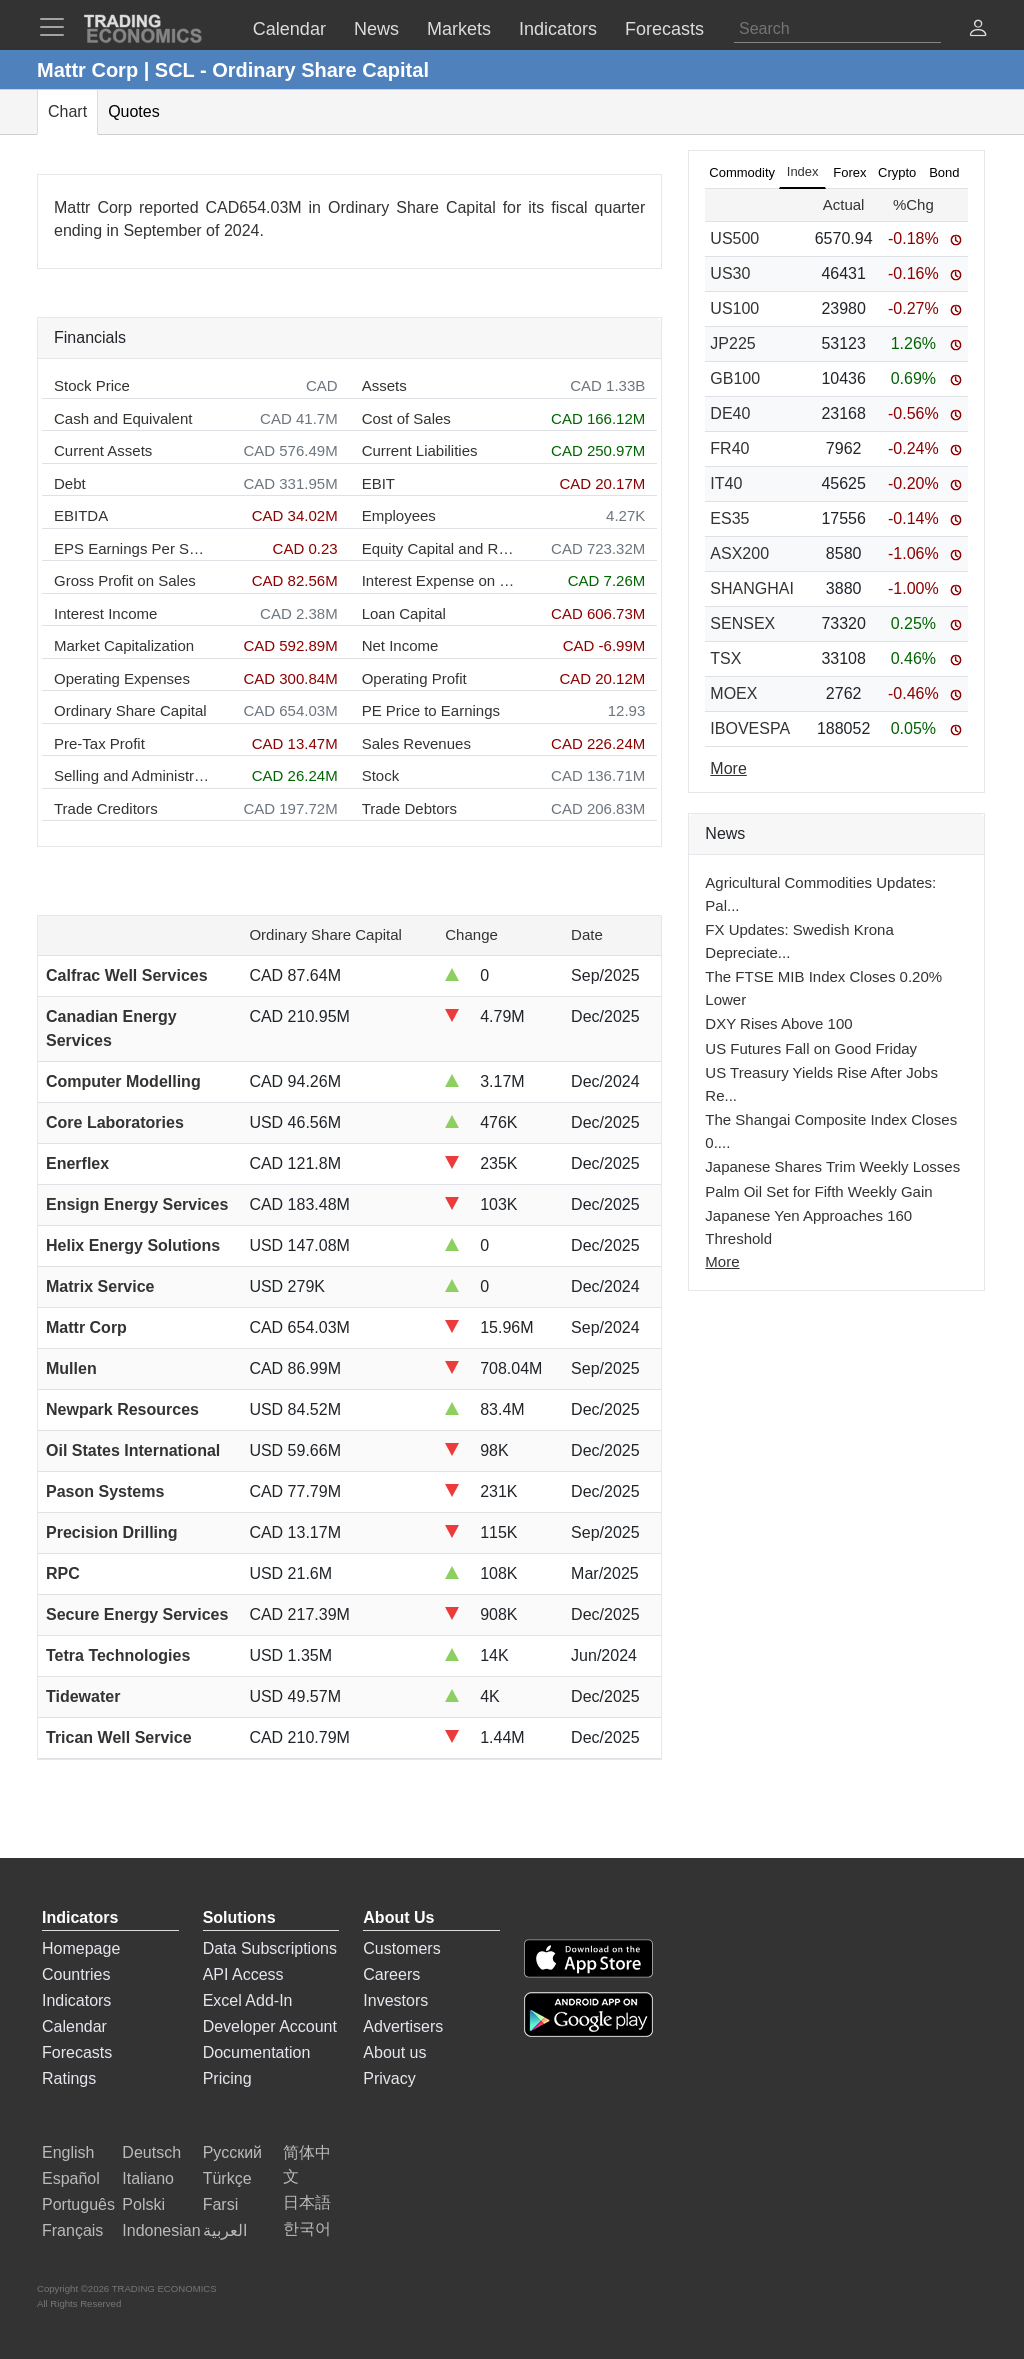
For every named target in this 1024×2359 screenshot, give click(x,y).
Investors (395, 2000)
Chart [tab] (67, 111)
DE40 (730, 413)
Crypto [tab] (897, 172)
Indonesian (161, 2230)
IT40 (726, 483)
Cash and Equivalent (123, 418)
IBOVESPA (750, 728)
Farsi (221, 2204)
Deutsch (151, 2152)
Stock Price (92, 385)
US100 (734, 308)
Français (72, 2230)
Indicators (76, 2000)
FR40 (729, 448)
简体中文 (307, 2164)
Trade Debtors (409, 808)
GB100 (735, 378)
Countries (76, 1974)
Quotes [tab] (134, 111)
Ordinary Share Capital (130, 710)
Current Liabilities (420, 450)
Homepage (81, 1948)
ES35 (729, 518)
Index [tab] (803, 171)
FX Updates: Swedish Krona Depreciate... (799, 941)
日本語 (307, 2202)
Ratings (69, 2078)
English (68, 2152)
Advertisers (403, 2026)
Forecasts (77, 2052)
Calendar (74, 2026)
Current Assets (103, 450)
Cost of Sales (406, 418)
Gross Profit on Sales (125, 580)
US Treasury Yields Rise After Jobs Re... (821, 1084)
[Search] (837, 29)
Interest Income (105, 613)
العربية (225, 2230)
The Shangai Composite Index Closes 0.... (831, 1131)
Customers (401, 1948)
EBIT (378, 483)
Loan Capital (404, 613)
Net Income (400, 645)
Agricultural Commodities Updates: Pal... (820, 894)
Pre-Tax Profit (99, 743)
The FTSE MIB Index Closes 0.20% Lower (823, 988)
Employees (399, 515)
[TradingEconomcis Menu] (58, 27)
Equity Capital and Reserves (439, 548)
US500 (734, 238)
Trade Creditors (106, 808)
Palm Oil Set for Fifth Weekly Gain (818, 1191)
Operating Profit (414, 678)
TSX (725, 658)
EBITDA (81, 515)
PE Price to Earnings (431, 710)
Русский (232, 2152)
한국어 (307, 2228)
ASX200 (739, 553)
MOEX (733, 693)
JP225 (732, 343)
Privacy (389, 2078)
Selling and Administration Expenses (131, 775)
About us (394, 2052)
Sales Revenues (416, 743)
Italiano (148, 2178)
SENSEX (742, 623)
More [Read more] (728, 768)
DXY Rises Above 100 (778, 1023)
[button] (978, 30)
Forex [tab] (849, 172)
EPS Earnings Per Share (131, 548)
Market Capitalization (124, 645)
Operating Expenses (122, 678)
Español (71, 2178)
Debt (70, 483)
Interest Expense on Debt (439, 580)
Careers (391, 1974)
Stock (381, 775)
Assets (384, 385)
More (722, 1261)
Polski (143, 2204)
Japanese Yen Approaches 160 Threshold (808, 1227)
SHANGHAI (752, 588)
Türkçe (227, 2178)
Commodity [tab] (742, 172)
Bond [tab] (944, 172)
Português (78, 2204)
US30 (730, 273)
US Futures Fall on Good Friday (811, 1048)
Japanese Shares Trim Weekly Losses (832, 1166)
